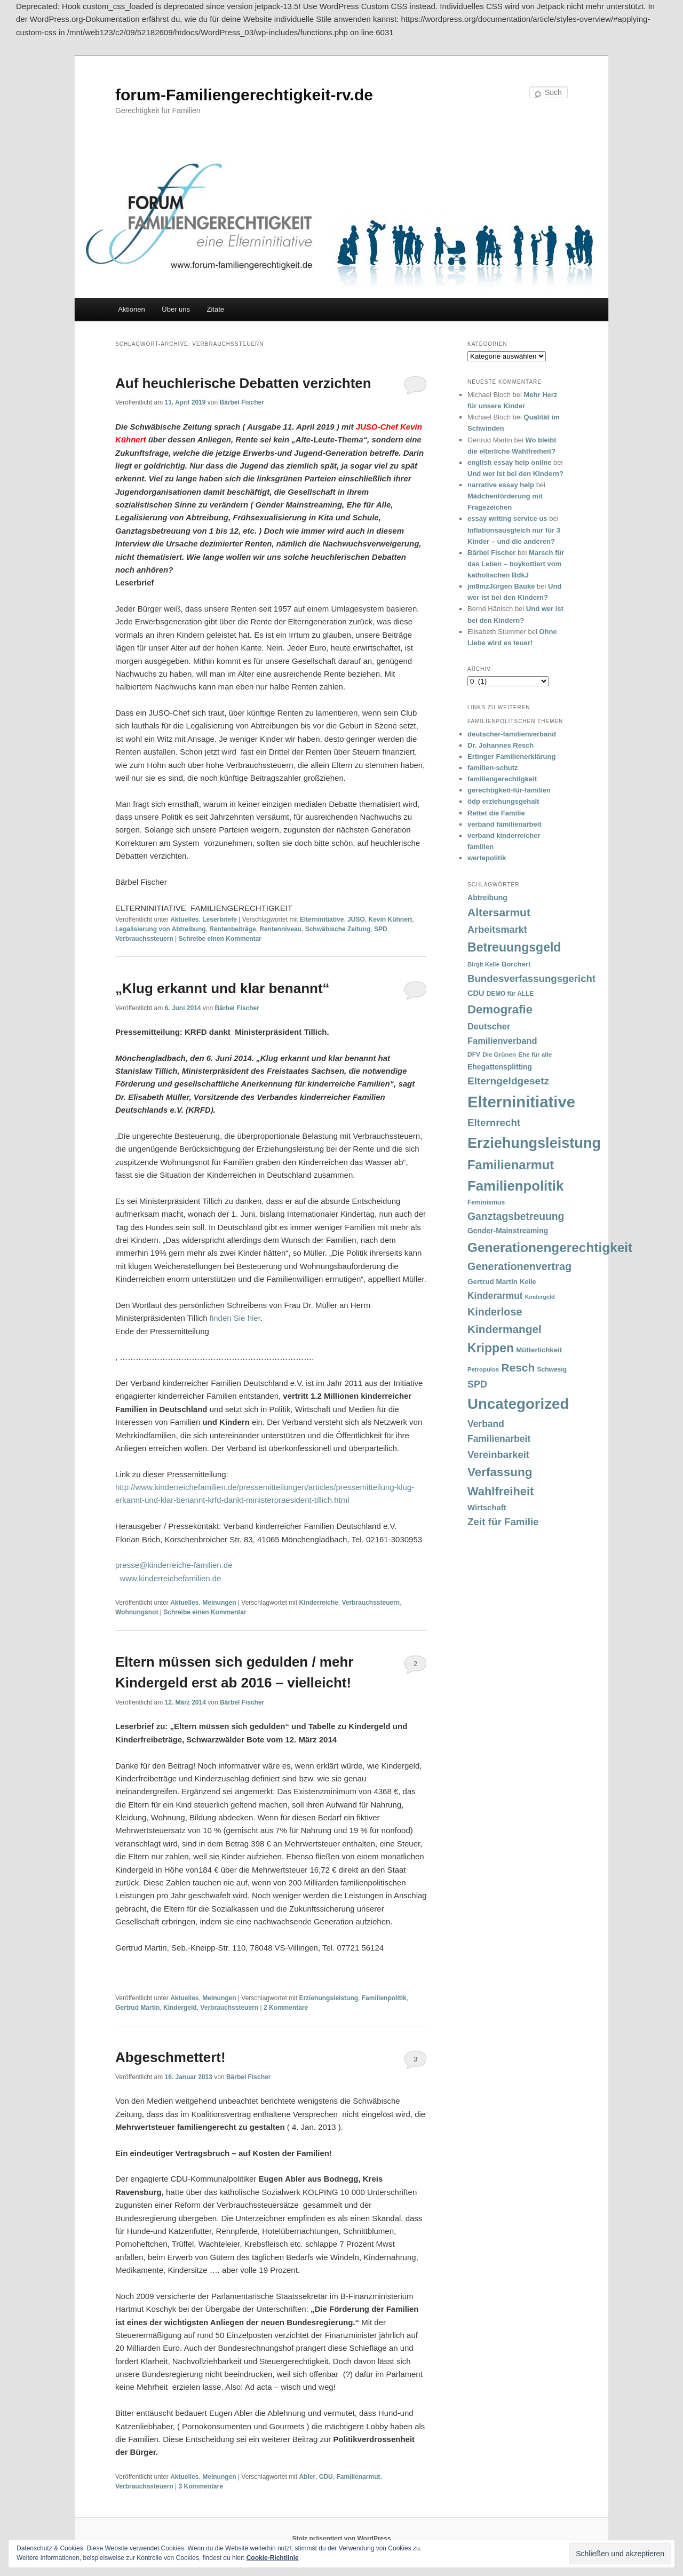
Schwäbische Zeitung (338, 929)
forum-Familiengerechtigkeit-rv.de (244, 95)
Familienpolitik (384, 1998)
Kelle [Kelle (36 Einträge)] (528, 1282)
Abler (307, 2476)
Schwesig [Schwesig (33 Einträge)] (552, 1369)
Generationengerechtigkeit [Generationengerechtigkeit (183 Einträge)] (549, 1247)
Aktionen (131, 309)
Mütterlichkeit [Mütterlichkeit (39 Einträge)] (539, 1350)
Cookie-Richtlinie (273, 2558)
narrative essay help (500, 485)
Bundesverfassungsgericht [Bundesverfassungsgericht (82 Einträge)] (531, 978)
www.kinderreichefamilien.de (170, 1578)
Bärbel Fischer (241, 402)
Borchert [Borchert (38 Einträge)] (516, 964)
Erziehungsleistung (328, 1998)
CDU (326, 2476)
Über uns (176, 309)
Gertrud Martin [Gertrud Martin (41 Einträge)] (492, 1282)
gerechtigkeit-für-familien (509, 790)
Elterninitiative (322, 919)
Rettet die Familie (496, 813)
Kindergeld (180, 2007)
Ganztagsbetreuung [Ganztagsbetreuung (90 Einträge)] (515, 1216)
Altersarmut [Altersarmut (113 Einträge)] (498, 912)
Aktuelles (184, 919)
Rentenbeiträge (232, 929)
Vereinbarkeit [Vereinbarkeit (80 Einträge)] (498, 1454)
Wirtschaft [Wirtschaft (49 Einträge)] (486, 1507)
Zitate (216, 309)
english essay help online (509, 462)
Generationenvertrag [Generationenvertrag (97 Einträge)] (519, 1266)
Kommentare (286, 2007)
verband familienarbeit (504, 824)
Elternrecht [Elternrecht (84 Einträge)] (493, 1122)
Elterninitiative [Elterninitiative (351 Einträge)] (521, 1102)
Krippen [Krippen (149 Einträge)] (490, 1348)
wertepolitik (486, 858)
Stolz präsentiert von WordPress (341, 2538)
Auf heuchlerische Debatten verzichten (243, 383)
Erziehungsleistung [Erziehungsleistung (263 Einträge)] (534, 1143)
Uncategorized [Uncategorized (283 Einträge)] (518, 1404)
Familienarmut (358, 2476)
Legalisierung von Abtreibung (160, 929)
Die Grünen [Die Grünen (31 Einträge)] (499, 1054)
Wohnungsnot (136, 1612)
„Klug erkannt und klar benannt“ (222, 988)
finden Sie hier (235, 1317)
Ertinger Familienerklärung (511, 756)
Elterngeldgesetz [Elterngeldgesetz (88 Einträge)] (508, 1081)
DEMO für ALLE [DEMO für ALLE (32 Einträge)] (510, 993)
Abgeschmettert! (170, 2057)
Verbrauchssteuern (144, 938)
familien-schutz (492, 768)
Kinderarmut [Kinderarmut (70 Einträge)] (495, 1295)
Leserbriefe (219, 919)
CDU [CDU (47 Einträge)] (476, 993)
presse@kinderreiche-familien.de (174, 1565)
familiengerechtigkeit (502, 779)
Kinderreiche (318, 1602)
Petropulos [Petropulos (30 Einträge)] (483, 1369)
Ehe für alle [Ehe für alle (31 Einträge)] (535, 1054)
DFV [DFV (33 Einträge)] (473, 1054)
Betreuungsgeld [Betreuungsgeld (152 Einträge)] (514, 947)
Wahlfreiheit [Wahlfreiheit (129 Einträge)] (500, 1491)
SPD (380, 929)
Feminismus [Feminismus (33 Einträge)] (486, 1202)
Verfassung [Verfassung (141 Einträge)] (499, 1472)
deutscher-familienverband (511, 734)
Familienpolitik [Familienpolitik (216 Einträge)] (515, 1185)
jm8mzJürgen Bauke (501, 586)
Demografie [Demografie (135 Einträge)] (500, 1009)
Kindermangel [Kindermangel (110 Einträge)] (504, 1329)
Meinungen (219, 1602)
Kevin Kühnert (390, 919)
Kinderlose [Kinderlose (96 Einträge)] (494, 1312)
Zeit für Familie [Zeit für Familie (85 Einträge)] (503, 1521)
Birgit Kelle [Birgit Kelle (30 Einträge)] (483, 964)
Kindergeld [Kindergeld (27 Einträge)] (540, 1297)
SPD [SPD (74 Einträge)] (477, 1384)
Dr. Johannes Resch (500, 745)
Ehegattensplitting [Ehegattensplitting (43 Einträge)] (499, 1067)
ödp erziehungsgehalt (503, 801)
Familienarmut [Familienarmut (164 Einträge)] (510, 1165)
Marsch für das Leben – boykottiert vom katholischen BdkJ (515, 564)
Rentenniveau (280, 929)
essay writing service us (507, 518)
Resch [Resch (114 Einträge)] (518, 1367)
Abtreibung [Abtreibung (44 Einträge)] (487, 897)
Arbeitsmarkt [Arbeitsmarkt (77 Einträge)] (497, 929)
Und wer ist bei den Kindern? (515, 474)
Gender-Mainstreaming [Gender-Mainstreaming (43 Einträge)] (507, 1230)
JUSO (356, 919)
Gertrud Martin (137, 2007)
